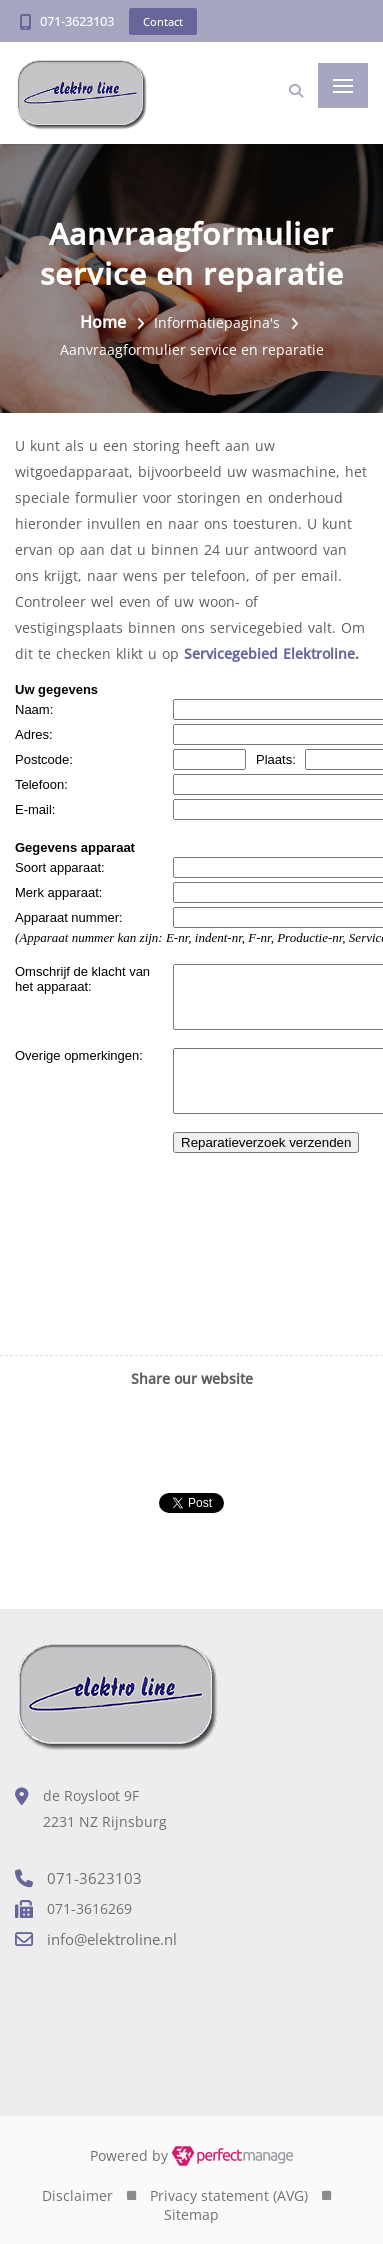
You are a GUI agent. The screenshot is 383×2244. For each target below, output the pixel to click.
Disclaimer (77, 2195)
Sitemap (191, 2214)
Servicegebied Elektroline (269, 653)
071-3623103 (77, 21)
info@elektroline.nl (112, 1939)
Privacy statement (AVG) (229, 2195)
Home (103, 322)
